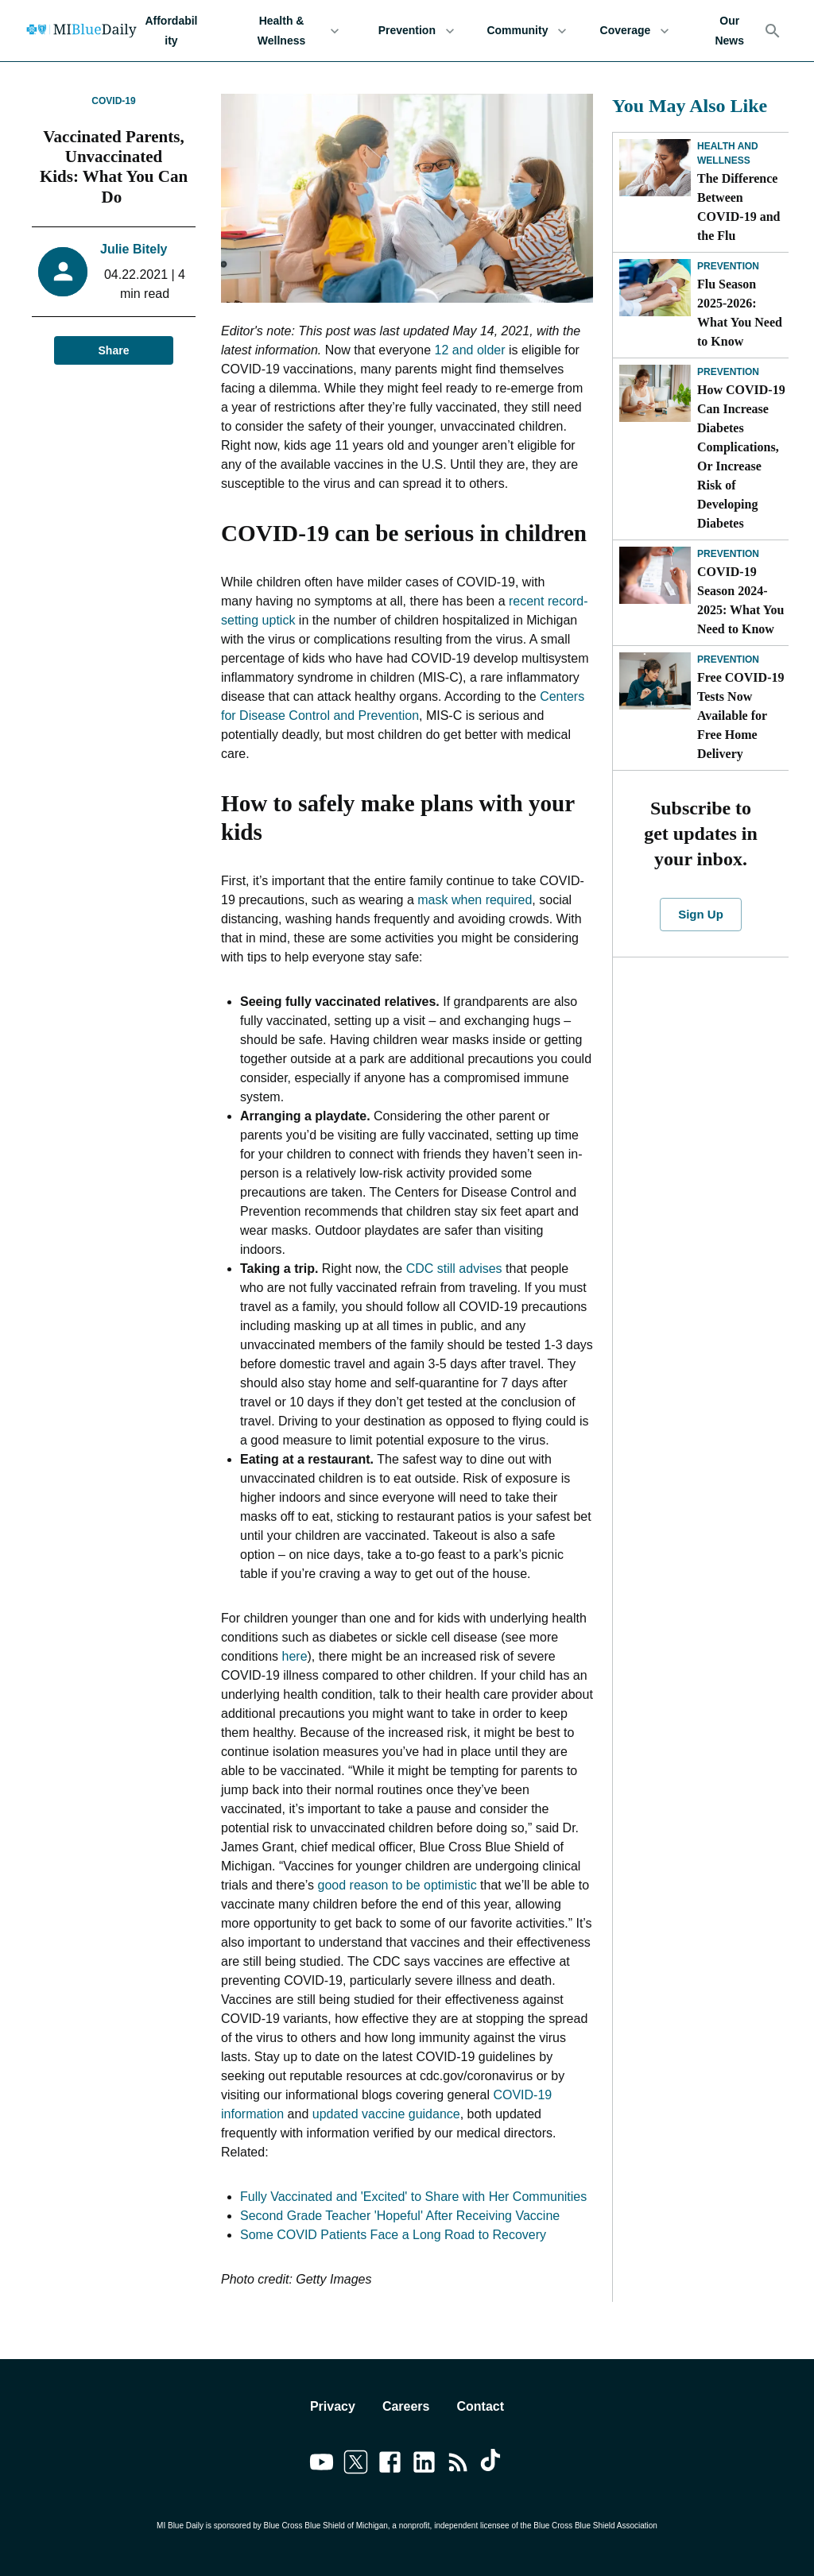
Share (113, 351)
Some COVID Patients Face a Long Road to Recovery (393, 2234)
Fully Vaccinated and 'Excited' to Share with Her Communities (413, 2196)
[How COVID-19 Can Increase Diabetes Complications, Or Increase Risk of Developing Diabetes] (655, 393)
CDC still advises (454, 1268)
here (295, 1656)
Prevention (416, 30)
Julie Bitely (133, 249)
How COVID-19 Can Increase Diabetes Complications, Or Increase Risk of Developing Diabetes (741, 456)
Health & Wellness (291, 30)
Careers (406, 2406)
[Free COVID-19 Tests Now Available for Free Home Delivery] (655, 681)
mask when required (474, 900)
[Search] (773, 31)
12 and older (472, 350)
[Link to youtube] (321, 2464)
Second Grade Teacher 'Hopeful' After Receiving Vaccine (400, 2215)
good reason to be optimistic (397, 1885)
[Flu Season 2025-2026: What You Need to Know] (655, 287)
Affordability (171, 30)
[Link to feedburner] (458, 2464)
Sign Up (700, 914)
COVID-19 (113, 100)
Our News (729, 30)
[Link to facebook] (390, 2464)
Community (526, 30)
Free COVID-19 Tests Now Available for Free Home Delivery (740, 715)
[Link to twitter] (356, 2464)
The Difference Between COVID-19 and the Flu (738, 207)
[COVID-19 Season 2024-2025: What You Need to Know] (655, 575)
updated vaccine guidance (386, 2114)
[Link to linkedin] (424, 2464)
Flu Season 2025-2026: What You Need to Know (739, 312)
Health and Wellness (727, 153)
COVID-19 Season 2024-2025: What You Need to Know (740, 600)
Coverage (634, 30)
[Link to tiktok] (492, 2464)
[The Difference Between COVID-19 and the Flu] (655, 167)
